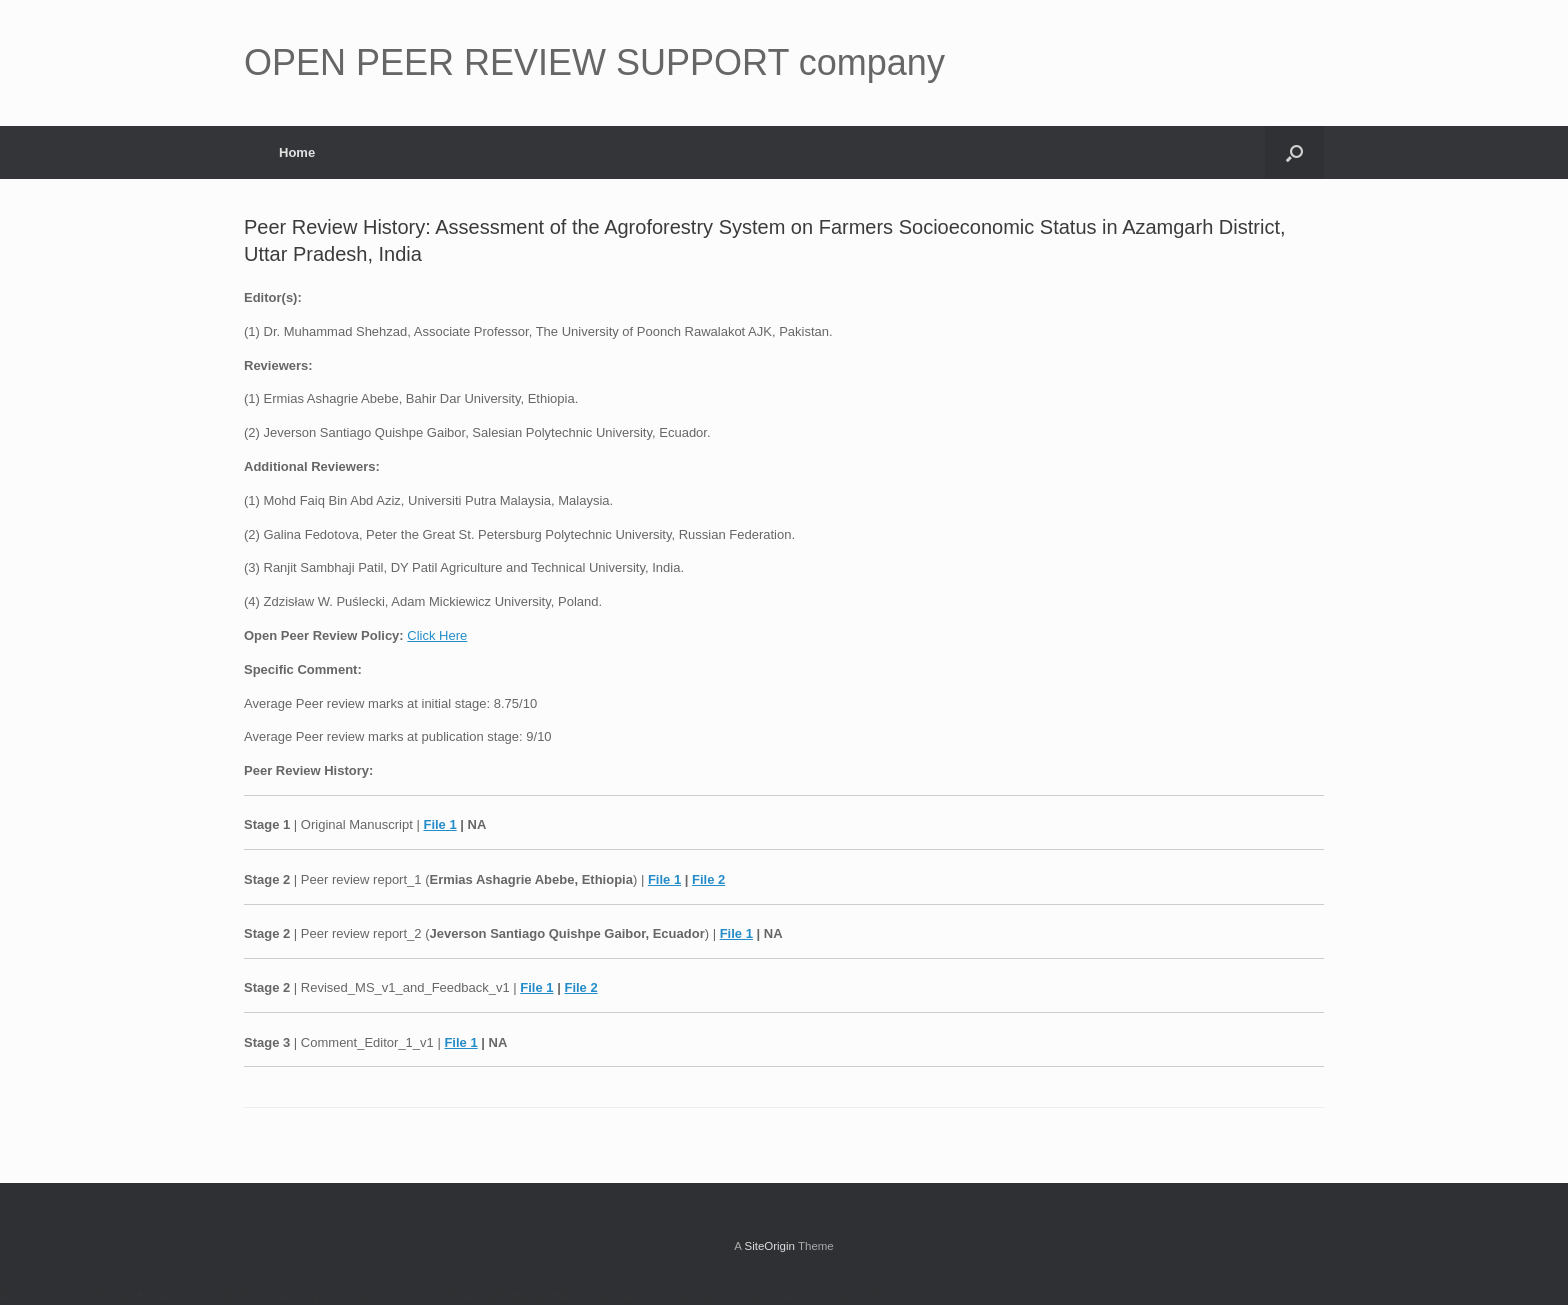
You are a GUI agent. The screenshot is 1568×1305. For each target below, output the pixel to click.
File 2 (708, 879)
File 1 (439, 824)
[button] (1294, 152)
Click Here (437, 635)
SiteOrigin (769, 1246)
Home (297, 152)
